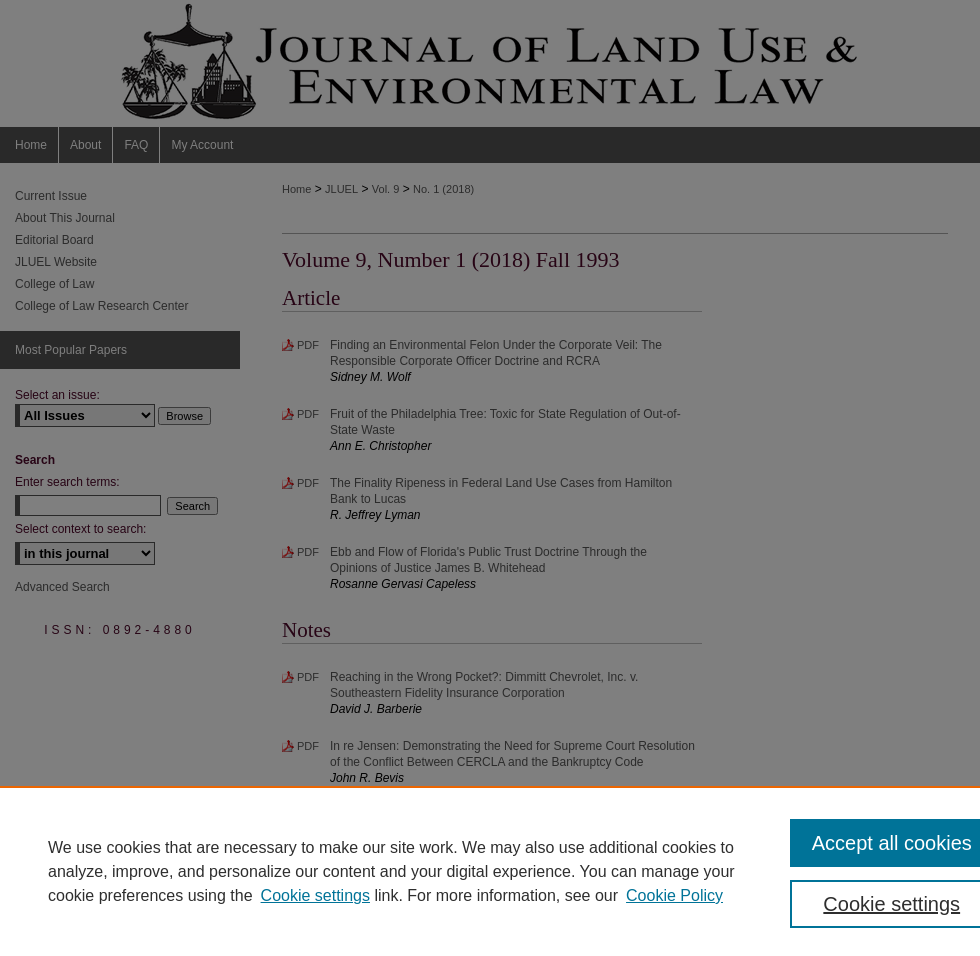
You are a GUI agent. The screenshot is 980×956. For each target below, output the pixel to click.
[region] (490, 871)
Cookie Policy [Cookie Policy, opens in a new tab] (674, 895)
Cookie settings (315, 895)
